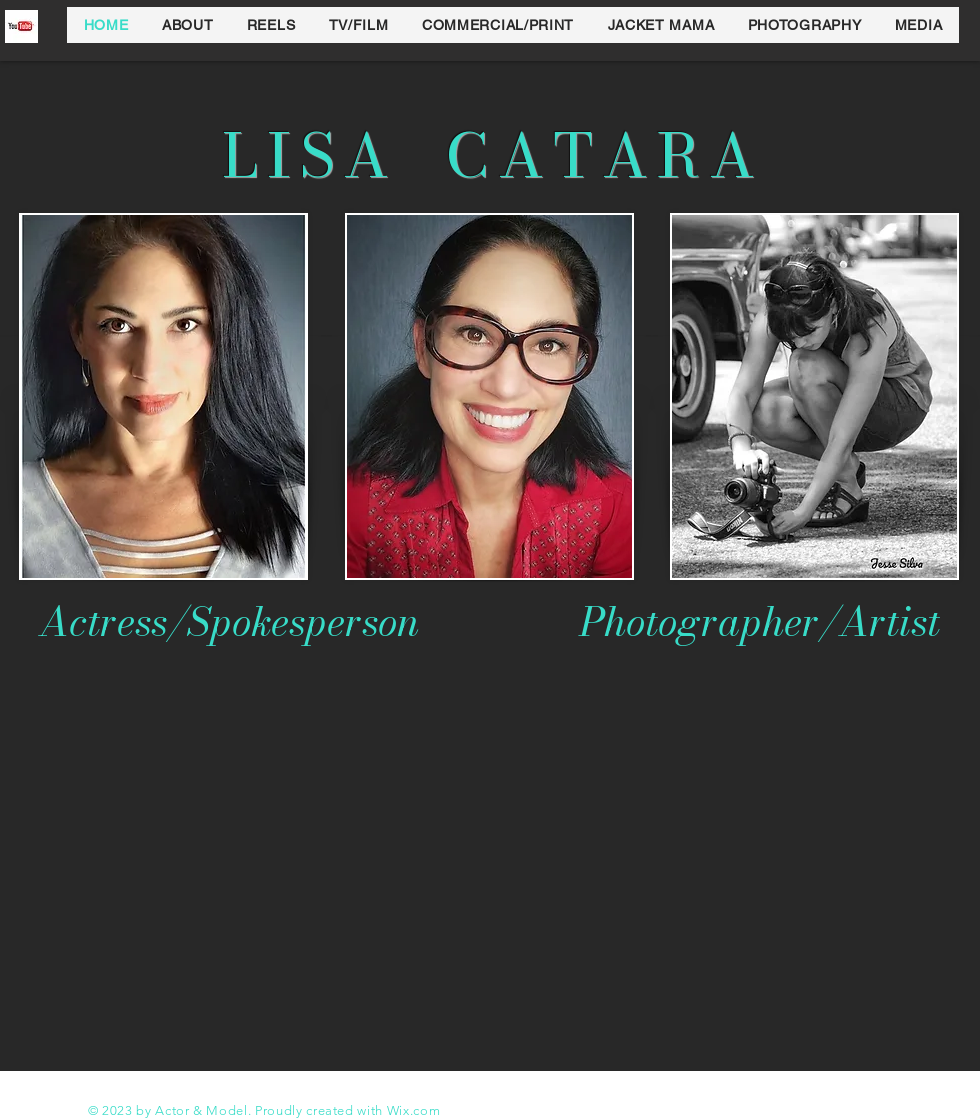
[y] (21, 26)
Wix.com (414, 1110)
